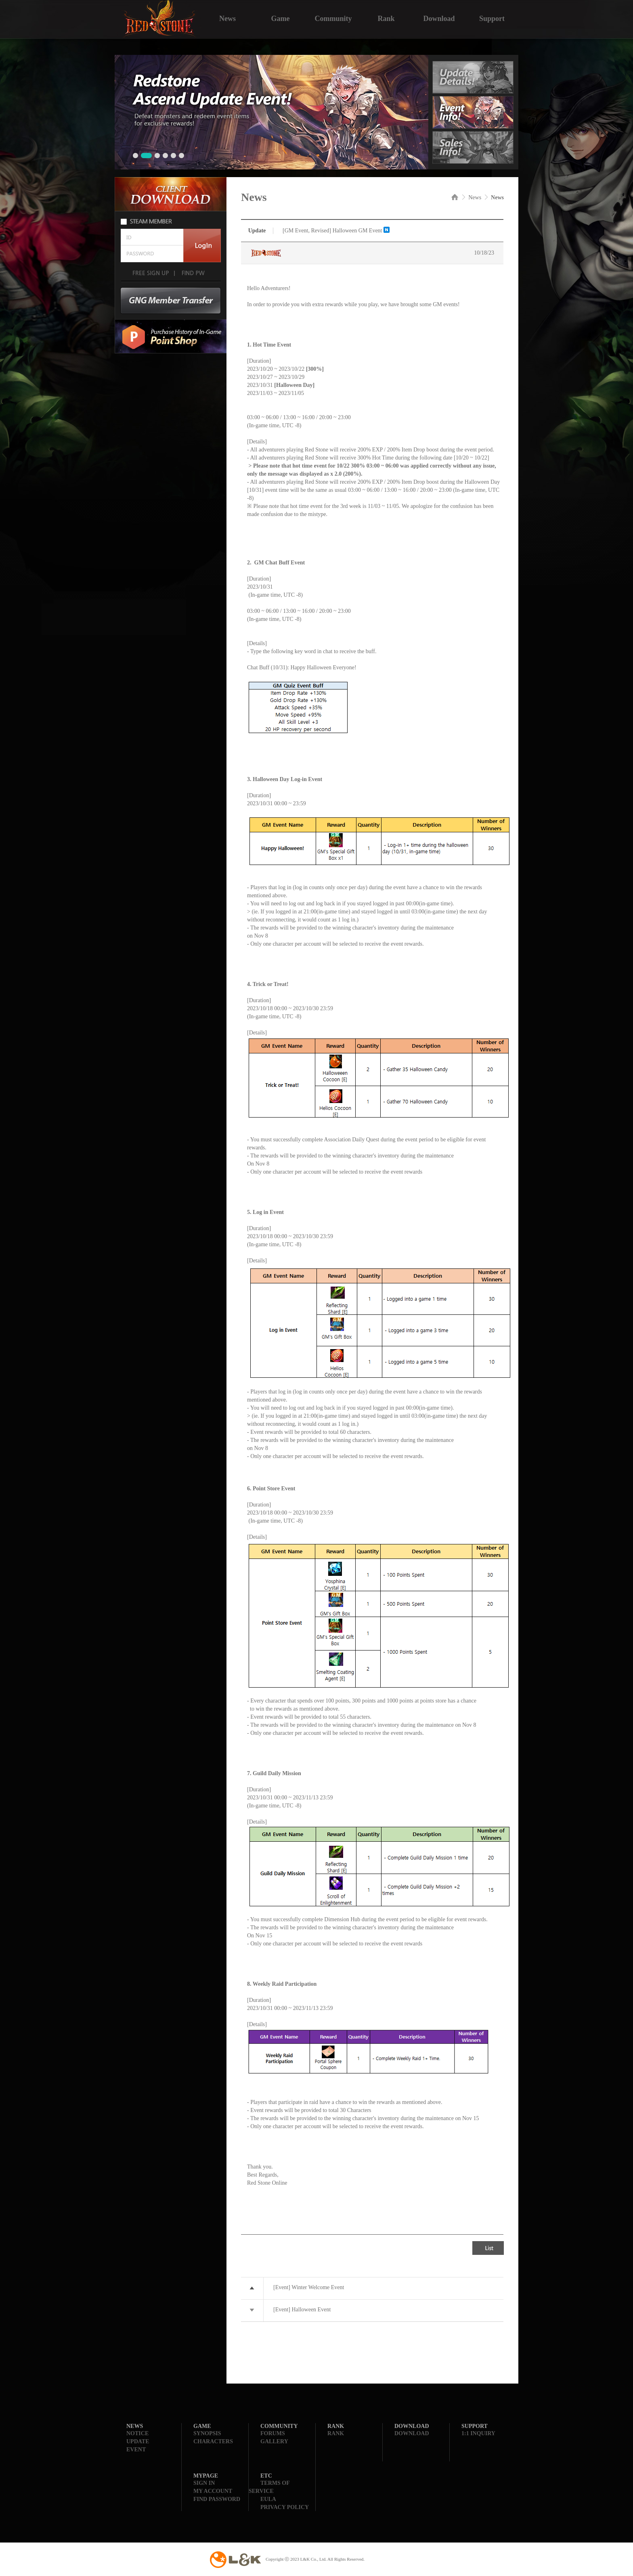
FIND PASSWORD (216, 2499)
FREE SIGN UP (150, 273)
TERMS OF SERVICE (269, 2487)
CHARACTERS (213, 2441)
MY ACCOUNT (212, 2491)
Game (280, 18)
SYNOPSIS (207, 2433)
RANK (335, 2433)
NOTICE (137, 2433)
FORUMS (272, 2433)
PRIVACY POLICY (284, 2507)
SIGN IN (204, 2483)
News (227, 18)
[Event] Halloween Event (302, 2309)
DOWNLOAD (411, 2433)
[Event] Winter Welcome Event (308, 2287)
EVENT (136, 2449)
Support (492, 18)
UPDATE (137, 2441)
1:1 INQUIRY (478, 2433)
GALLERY (274, 2441)
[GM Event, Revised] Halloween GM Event (332, 231)
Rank (385, 18)
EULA (268, 2499)
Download (439, 18)
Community (333, 18)
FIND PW (192, 273)
